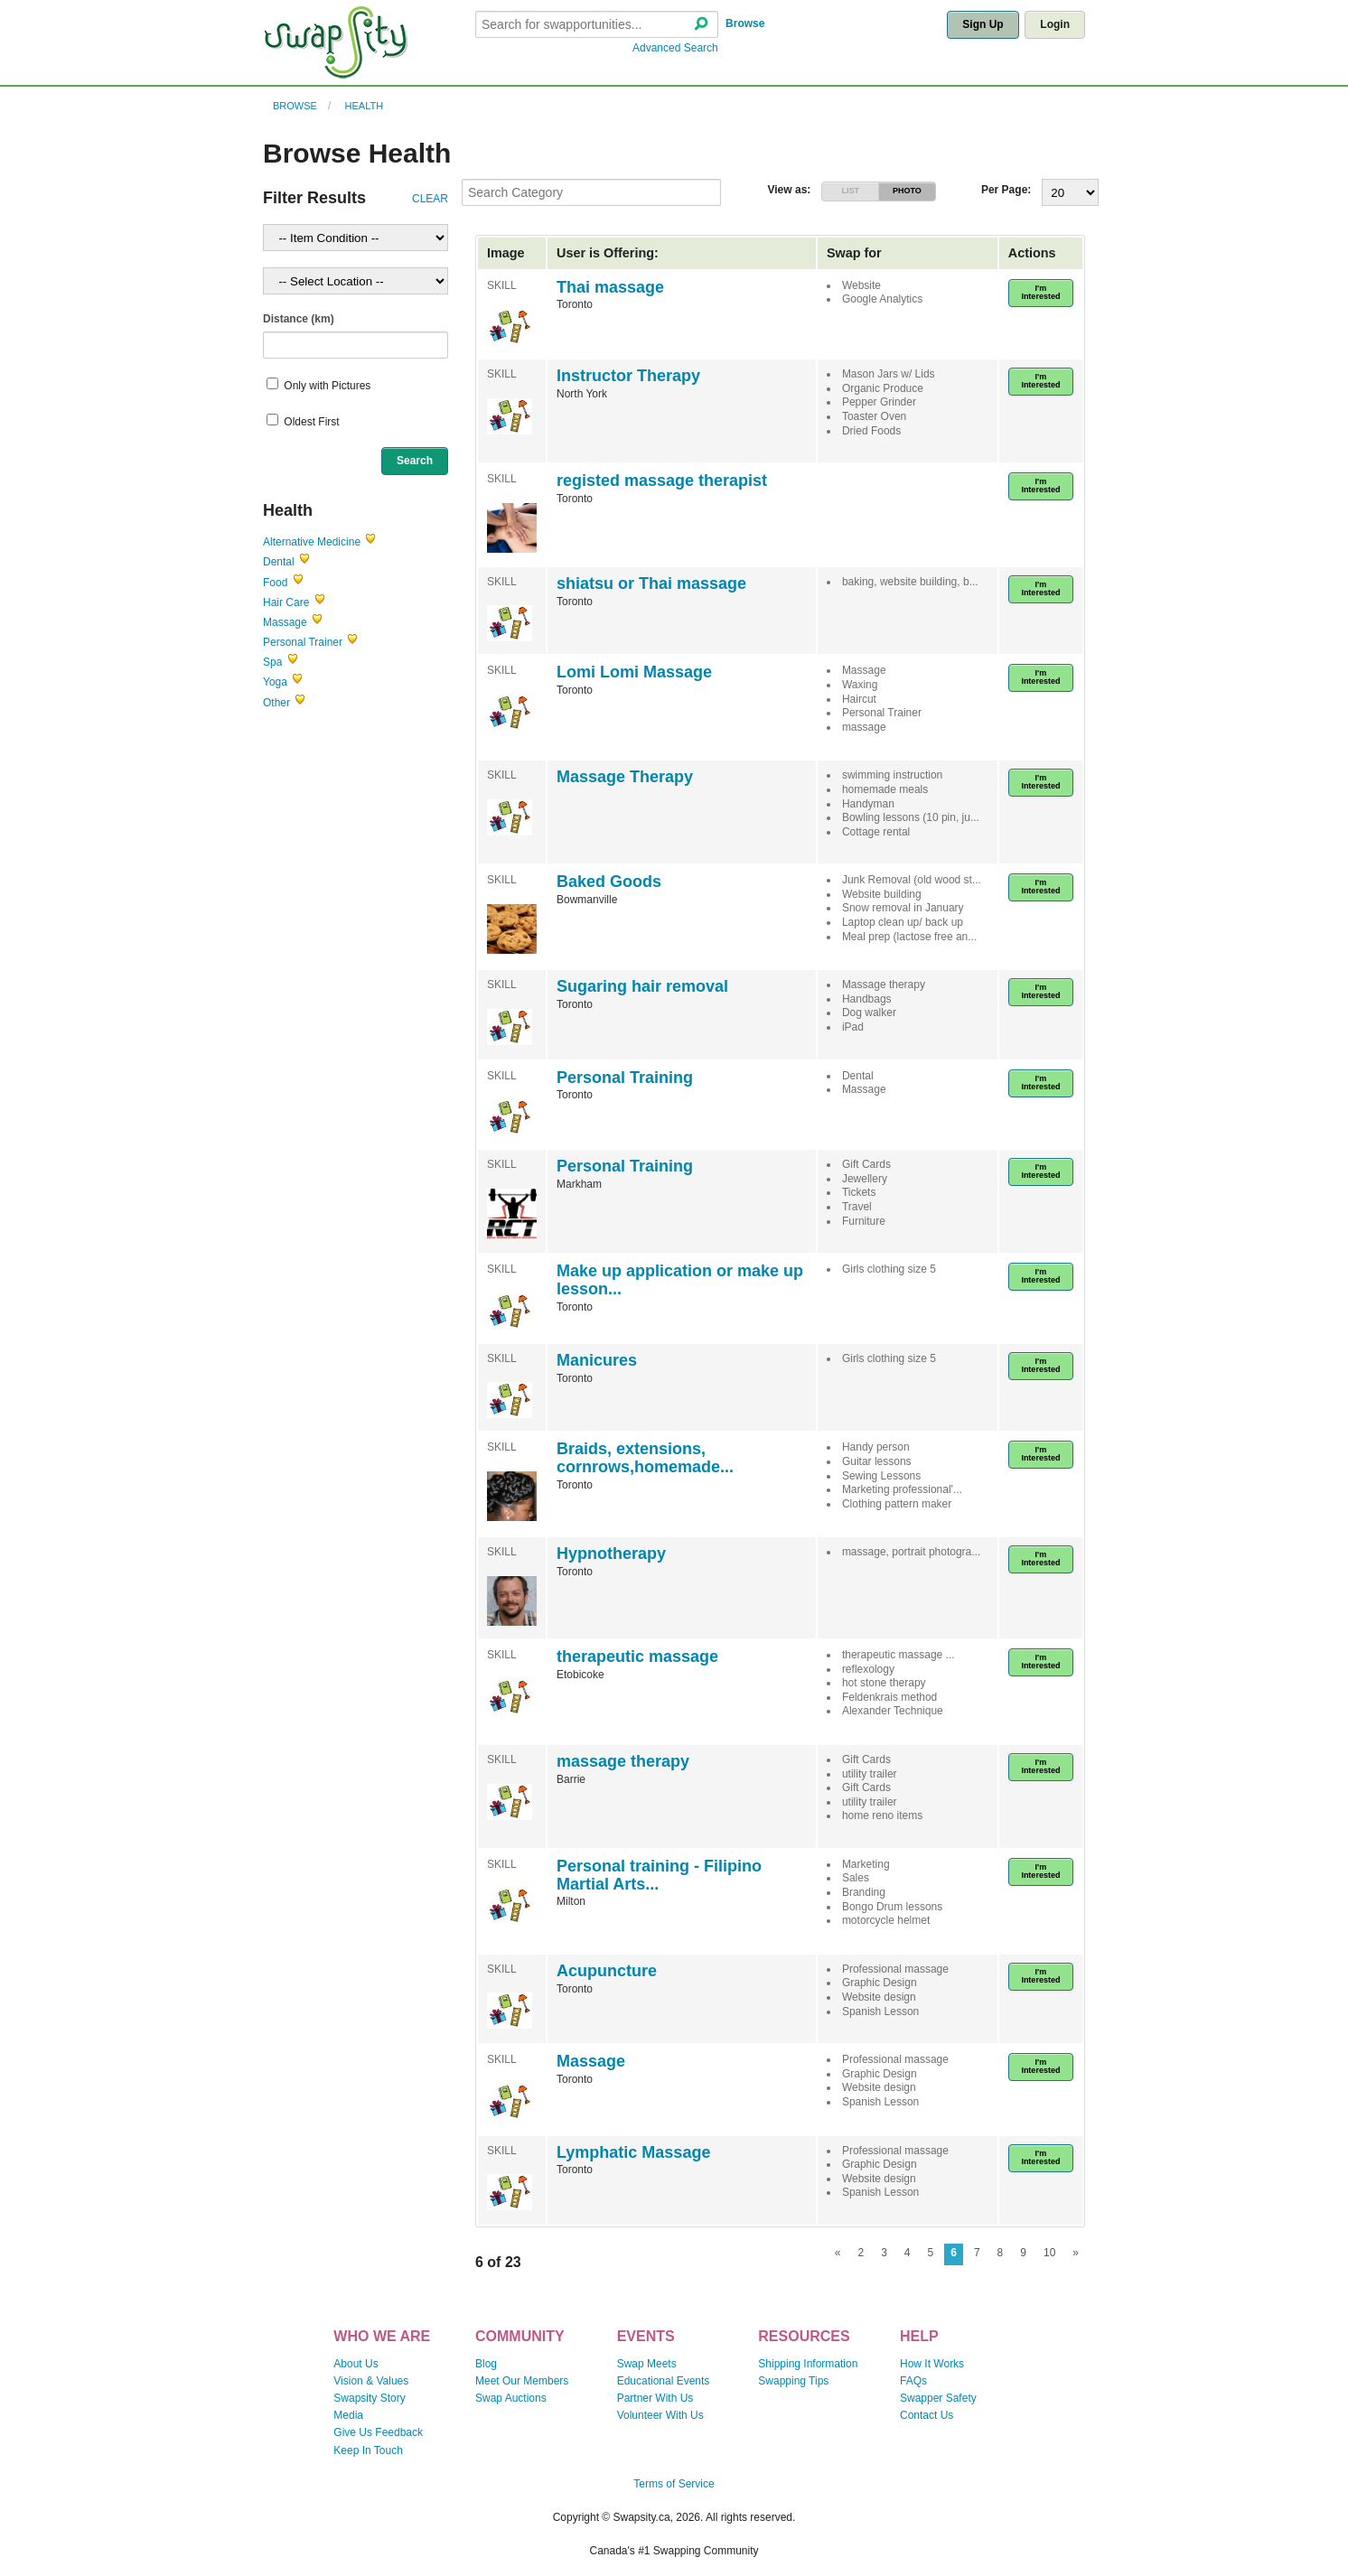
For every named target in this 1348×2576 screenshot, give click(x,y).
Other (276, 702)
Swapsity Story (369, 2398)
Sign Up (982, 24)
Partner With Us (655, 2398)
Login (1055, 24)
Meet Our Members (521, 2381)
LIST (850, 190)
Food (275, 582)
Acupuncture (607, 1971)
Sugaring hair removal (642, 986)
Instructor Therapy (628, 376)
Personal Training (625, 1078)
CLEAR (430, 198)
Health (364, 105)
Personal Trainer (302, 642)
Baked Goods (609, 882)
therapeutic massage (637, 1656)
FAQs (913, 2381)
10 (1049, 2252)
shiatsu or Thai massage (651, 583)
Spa (272, 662)
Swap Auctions (511, 2398)
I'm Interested (1040, 292)
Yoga (275, 682)
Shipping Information (807, 2363)
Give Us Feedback (378, 2432)
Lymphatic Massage (633, 2152)
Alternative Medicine (311, 542)
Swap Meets (647, 2363)
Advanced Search (675, 48)
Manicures (597, 1360)
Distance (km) (298, 319)
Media (348, 2415)
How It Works (932, 2363)
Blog (486, 2363)
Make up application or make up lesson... (680, 1280)
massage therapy (623, 1761)
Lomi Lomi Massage (634, 672)
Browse (744, 23)
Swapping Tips (793, 2381)
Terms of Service (673, 2484)
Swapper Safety (938, 2398)
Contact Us (926, 2415)
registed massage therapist (662, 480)
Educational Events (663, 2381)
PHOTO (907, 190)
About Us (355, 2363)
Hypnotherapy (611, 1554)
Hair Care (286, 602)
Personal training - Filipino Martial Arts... (659, 1875)
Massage (285, 622)
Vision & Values (370, 2381)
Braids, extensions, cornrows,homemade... (645, 1458)
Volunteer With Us (660, 2415)
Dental (279, 561)
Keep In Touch (368, 2450)
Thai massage (610, 287)
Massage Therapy (625, 777)
